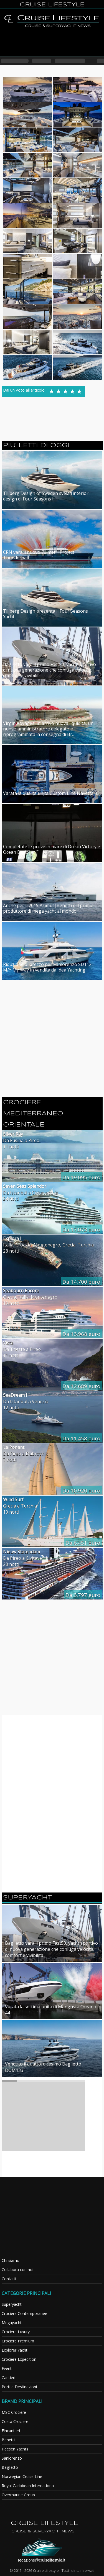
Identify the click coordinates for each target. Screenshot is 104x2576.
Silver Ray (13, 1134)
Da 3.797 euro (82, 1595)
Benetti (8, 2439)
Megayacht (12, 2322)
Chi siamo (10, 2260)
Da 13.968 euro (81, 1334)
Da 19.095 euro (81, 1177)
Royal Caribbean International (28, 2485)
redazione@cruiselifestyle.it (41, 2560)
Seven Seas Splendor (24, 1186)
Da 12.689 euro (81, 1386)
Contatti (9, 2278)
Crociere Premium (18, 2341)
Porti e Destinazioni (19, 2386)
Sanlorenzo (12, 2458)
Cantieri (8, 2377)
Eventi (7, 2368)
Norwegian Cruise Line (22, 2476)
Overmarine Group (18, 2494)
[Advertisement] (52, 42)
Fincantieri (11, 2430)
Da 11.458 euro (81, 1438)
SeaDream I (15, 1395)
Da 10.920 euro (81, 1490)
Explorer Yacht (14, 2350)
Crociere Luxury (16, 2331)
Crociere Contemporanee (24, 2313)
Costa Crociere (15, 2421)
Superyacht (12, 2304)
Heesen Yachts (15, 2449)
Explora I (12, 1238)
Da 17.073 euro (81, 1229)
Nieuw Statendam (21, 1552)
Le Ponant (13, 1447)
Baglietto (10, 2467)
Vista (8, 1343)
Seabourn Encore (21, 1291)
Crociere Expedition (19, 2359)
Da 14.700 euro (81, 1281)
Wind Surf (13, 1499)
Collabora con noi (17, 2269)
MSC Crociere (14, 2412)
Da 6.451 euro (82, 1542)
